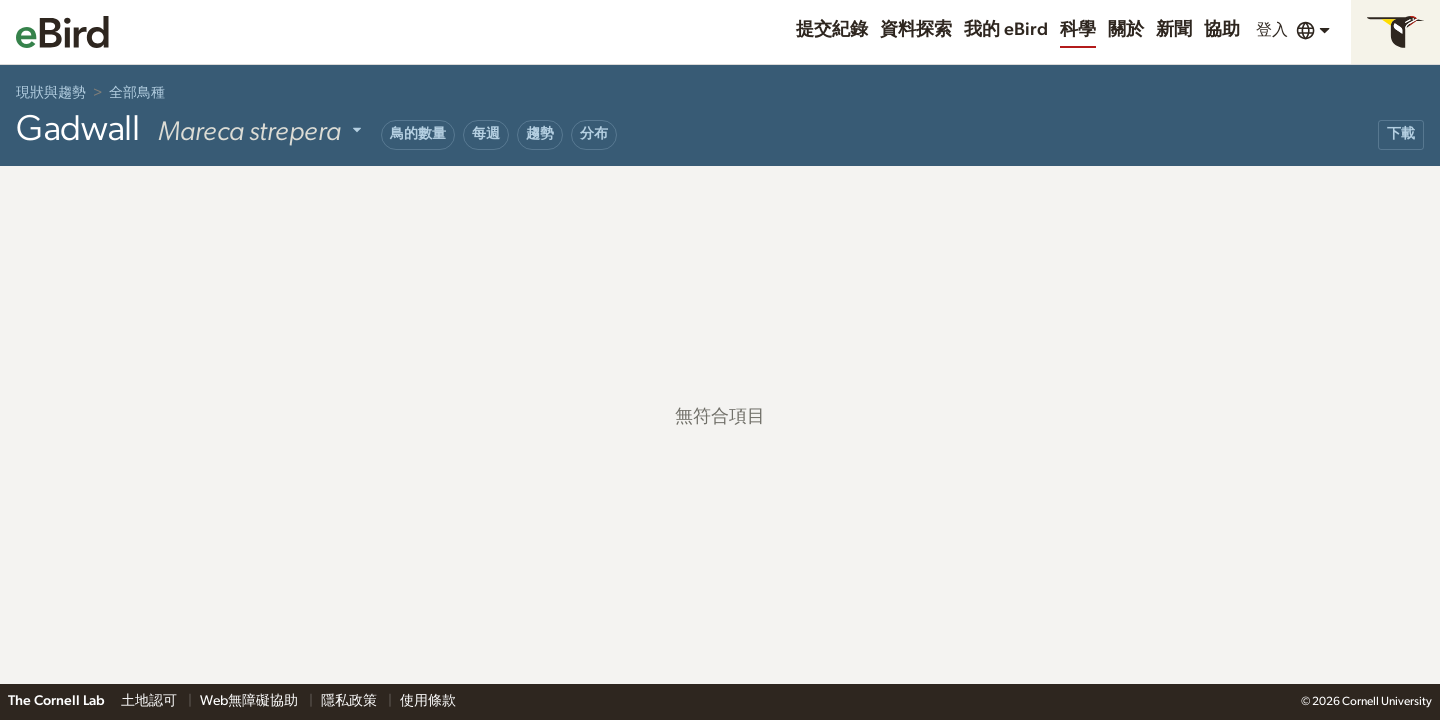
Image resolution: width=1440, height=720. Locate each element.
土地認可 (150, 701)
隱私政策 (350, 701)
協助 (1222, 30)
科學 (1078, 30)
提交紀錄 (832, 30)
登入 (1272, 30)
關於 (1126, 30)
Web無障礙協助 (250, 701)
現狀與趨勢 (51, 93)
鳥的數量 (418, 134)
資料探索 (916, 30)
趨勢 (540, 134)
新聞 (1174, 30)
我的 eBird (1006, 30)
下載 (1401, 134)
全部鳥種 (137, 93)
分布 (594, 134)
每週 (486, 134)
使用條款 (428, 701)
